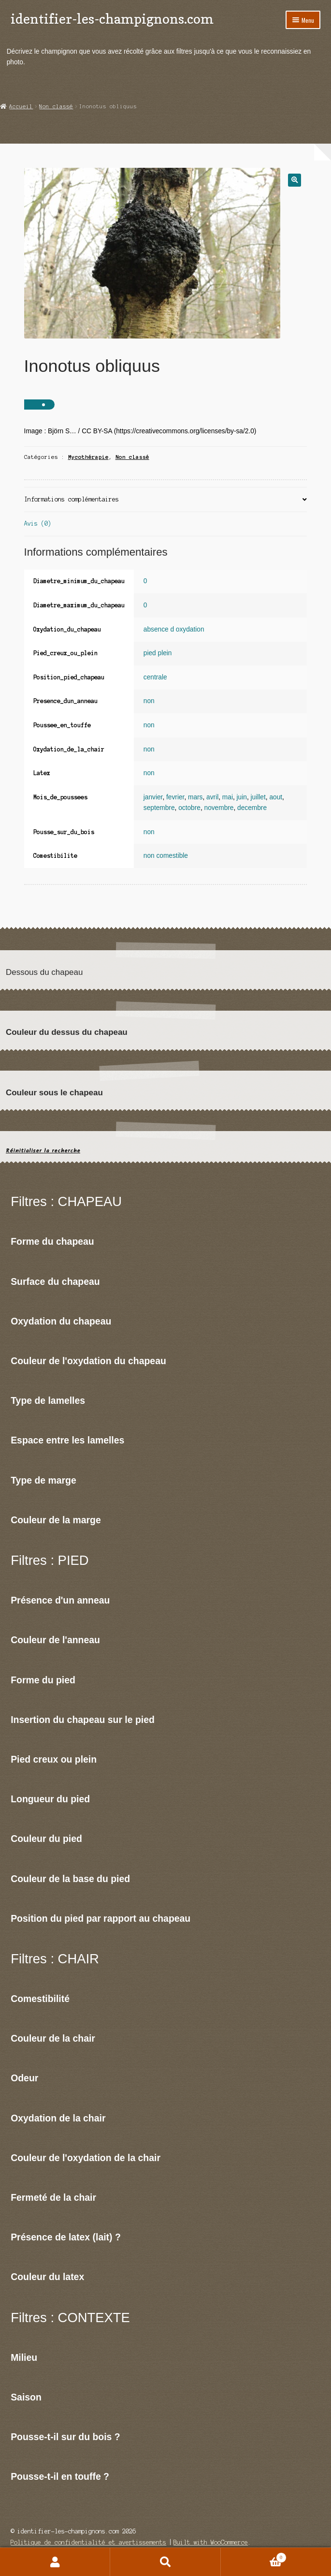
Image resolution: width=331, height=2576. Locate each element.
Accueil (21, 106)
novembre (219, 807)
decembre (252, 807)
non (149, 701)
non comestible (166, 855)
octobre (189, 807)
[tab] (165, 499)
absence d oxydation (174, 629)
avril (212, 797)
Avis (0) (37, 523)
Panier (254, 2556)
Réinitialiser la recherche (43, 1150)
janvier (153, 797)
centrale (155, 677)
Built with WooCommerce (210, 2542)
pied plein (158, 653)
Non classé (56, 106)
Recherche (165, 2562)
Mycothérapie (88, 457)
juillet (258, 797)
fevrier (175, 797)
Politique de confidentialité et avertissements (88, 2542)
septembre (159, 807)
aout (275, 797)
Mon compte (55, 2562)
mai (227, 797)
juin (242, 797)
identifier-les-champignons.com (112, 19)
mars (195, 797)
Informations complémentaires (71, 499)
